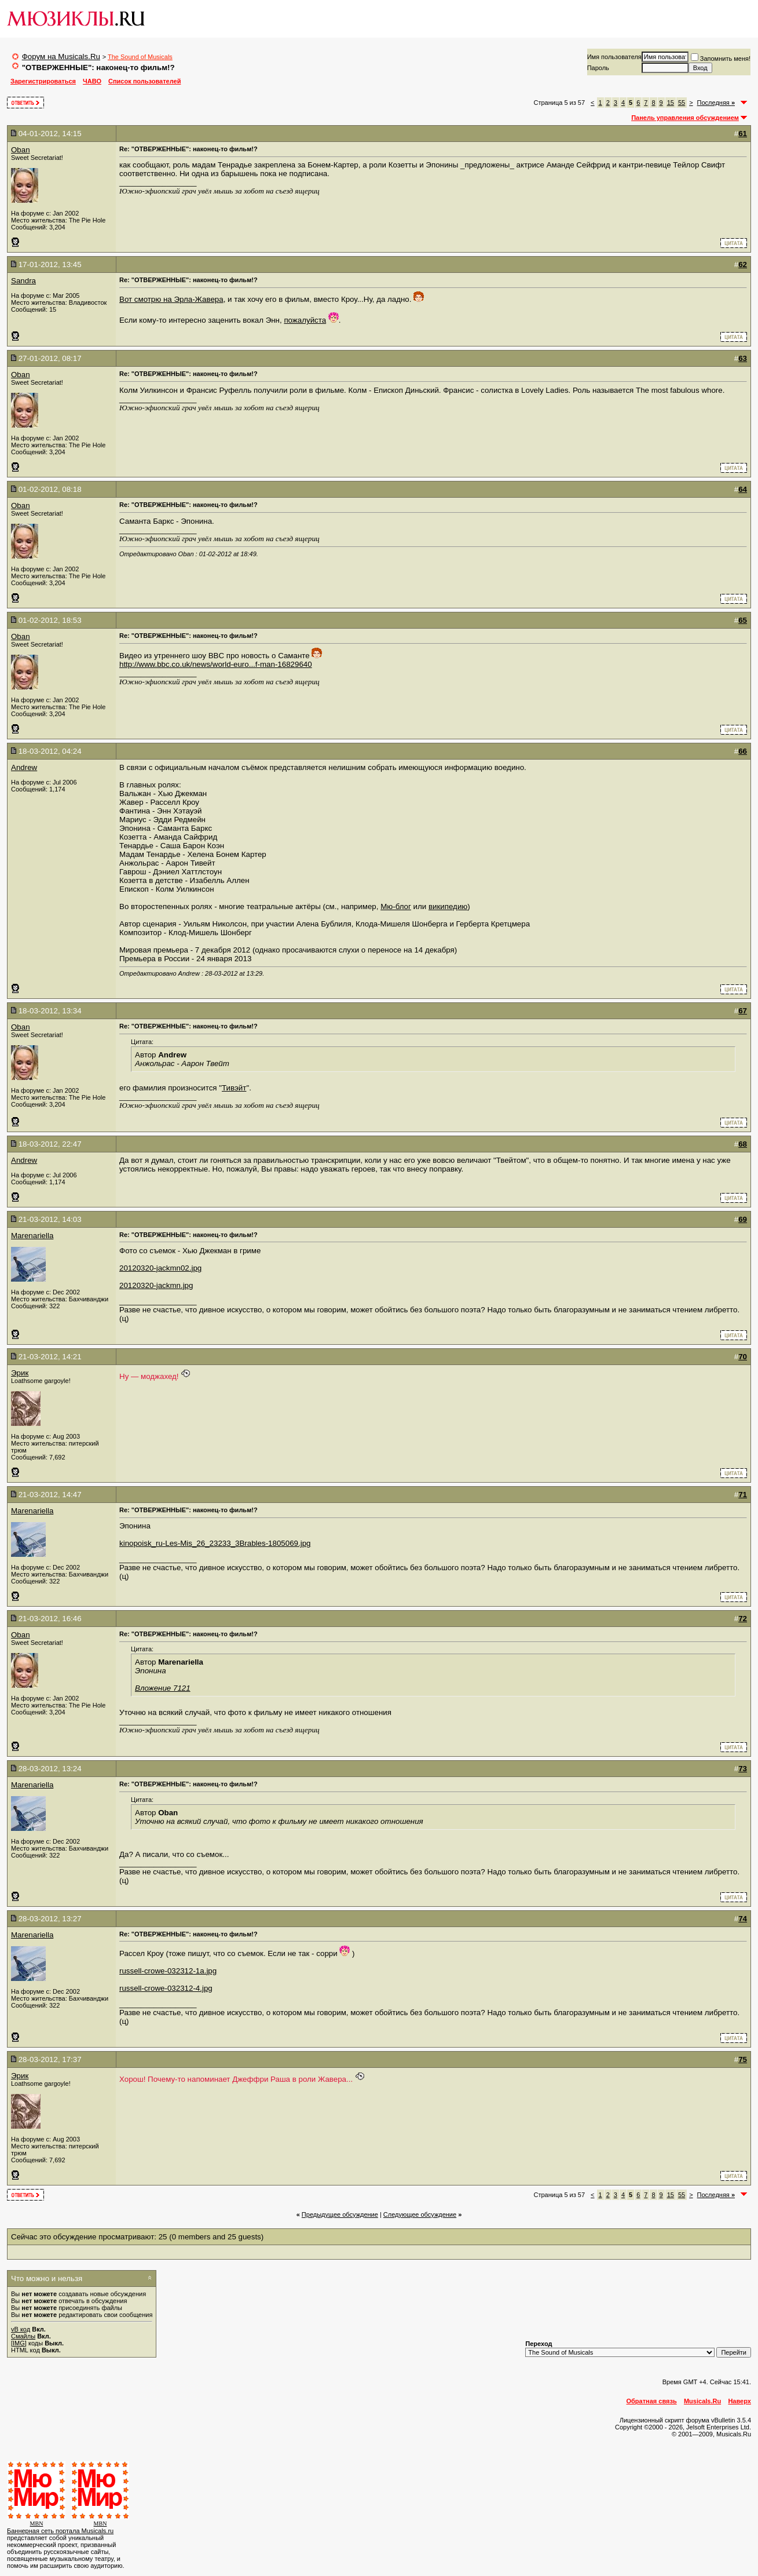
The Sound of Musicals (140, 56)
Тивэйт (234, 1087)
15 (670, 102)
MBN (36, 2523)
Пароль (598, 67)
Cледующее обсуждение (419, 2214)
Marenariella (32, 1235)
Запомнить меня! (720, 58)
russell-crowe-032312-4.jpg (166, 1988)
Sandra (23, 280)
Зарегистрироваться (43, 81)
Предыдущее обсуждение (340, 2214)
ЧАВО (92, 81)
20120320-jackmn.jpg (156, 1285)
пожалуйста (305, 320)
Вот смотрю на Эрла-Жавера (171, 299)
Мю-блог (395, 906)
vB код (20, 2329)
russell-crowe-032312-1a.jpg (168, 1970)
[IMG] (19, 2343)
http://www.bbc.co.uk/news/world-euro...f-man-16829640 (215, 664)
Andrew (24, 767)
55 (681, 102)
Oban (20, 149)
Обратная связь (652, 2401)
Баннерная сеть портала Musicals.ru (60, 2530)
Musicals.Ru (702, 2401)
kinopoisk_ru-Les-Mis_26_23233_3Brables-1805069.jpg (214, 1543)
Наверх (739, 2401)
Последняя (716, 102)
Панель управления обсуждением (685, 117)
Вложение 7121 (163, 1688)
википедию (448, 906)
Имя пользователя (614, 56)
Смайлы (23, 2336)
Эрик (19, 1373)
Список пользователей (144, 81)
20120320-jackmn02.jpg (160, 1268)
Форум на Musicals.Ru (61, 56)
